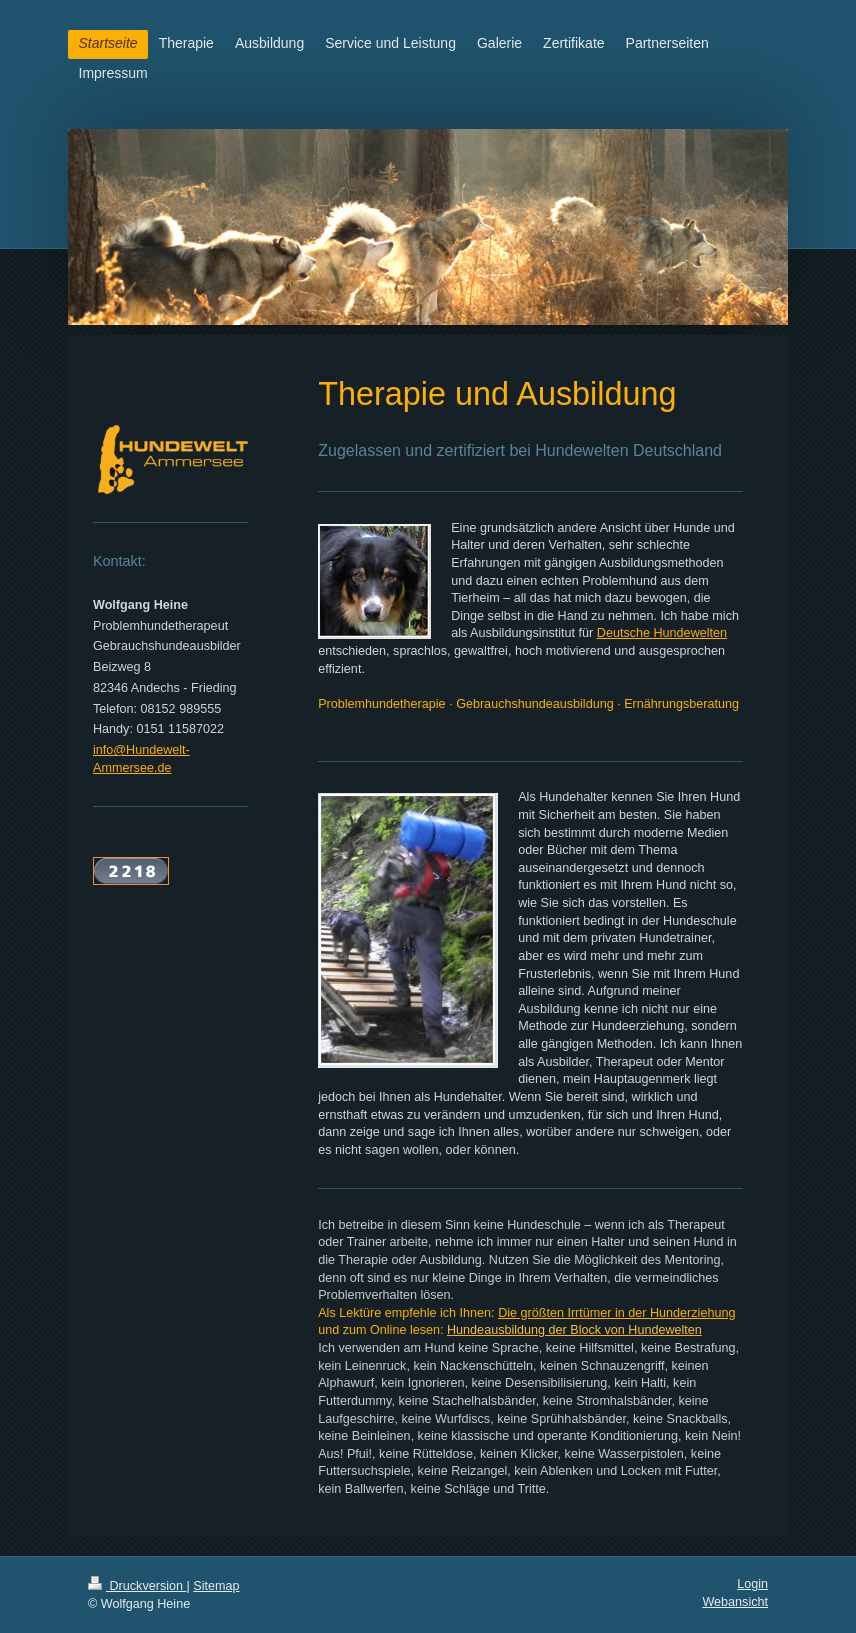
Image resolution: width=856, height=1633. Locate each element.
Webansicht (735, 1602)
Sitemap (216, 1586)
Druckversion (137, 1586)
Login (752, 1584)
